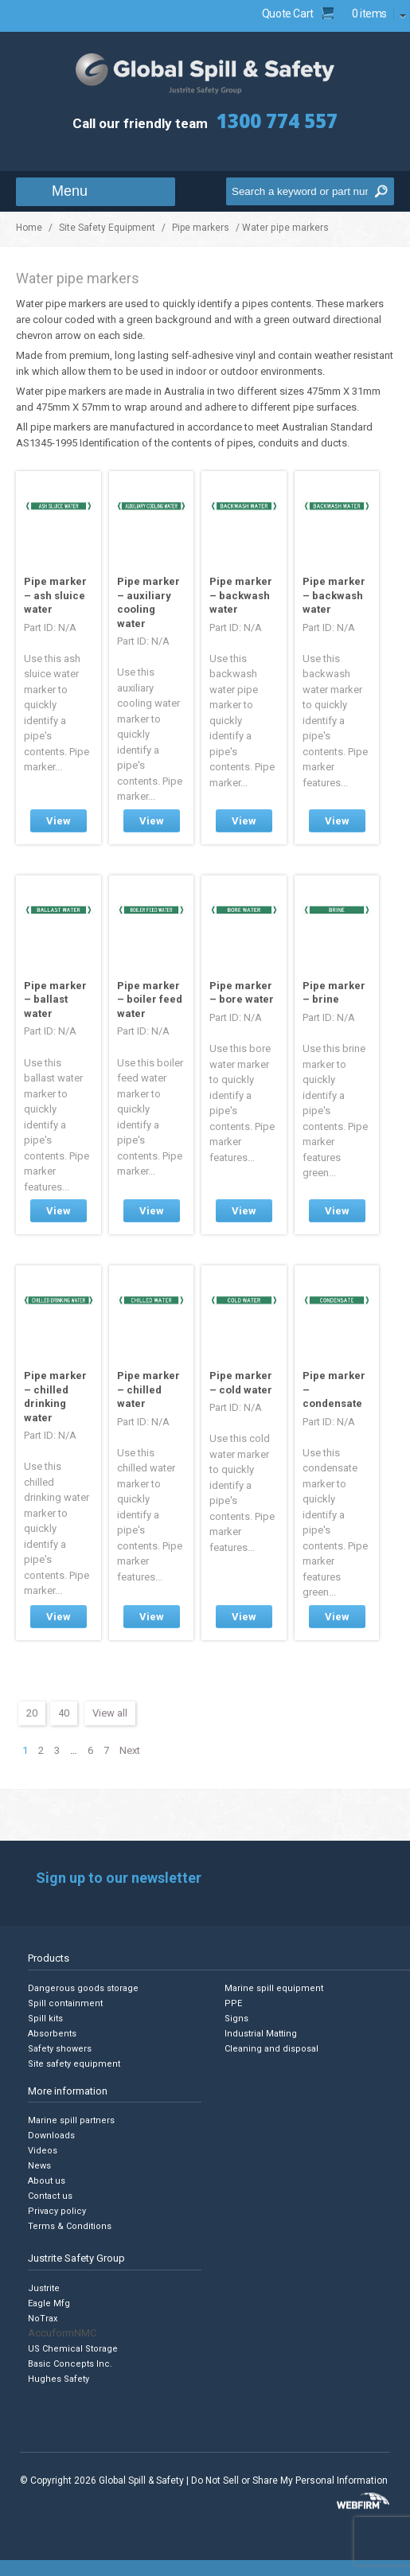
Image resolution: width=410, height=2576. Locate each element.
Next (129, 1750)
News (39, 2166)
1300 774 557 (277, 120)
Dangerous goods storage (83, 1988)
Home (29, 227)
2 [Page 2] (41, 1750)
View (58, 821)
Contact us (50, 2196)
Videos (42, 2150)
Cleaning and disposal (271, 2049)
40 (63, 1713)
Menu (70, 191)
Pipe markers (200, 227)
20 (31, 1713)
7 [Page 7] (106, 1750)
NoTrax (42, 2318)
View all (109, 1713)
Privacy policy (57, 2211)
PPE (233, 2003)
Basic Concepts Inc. (70, 2364)
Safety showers (60, 2049)
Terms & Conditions (69, 2226)
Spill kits (45, 2018)
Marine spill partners (71, 2120)
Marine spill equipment (274, 1988)
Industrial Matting (261, 2033)
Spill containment (65, 2003)
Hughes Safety (58, 2379)
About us (46, 2181)
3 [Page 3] (57, 1750)
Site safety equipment (74, 2064)
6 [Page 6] (90, 1750)
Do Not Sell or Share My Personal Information (289, 2480)
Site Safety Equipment (107, 227)
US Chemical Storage (73, 2349)
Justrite (44, 2288)
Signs (236, 2018)
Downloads (51, 2135)
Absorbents (52, 2033)
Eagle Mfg (49, 2303)
